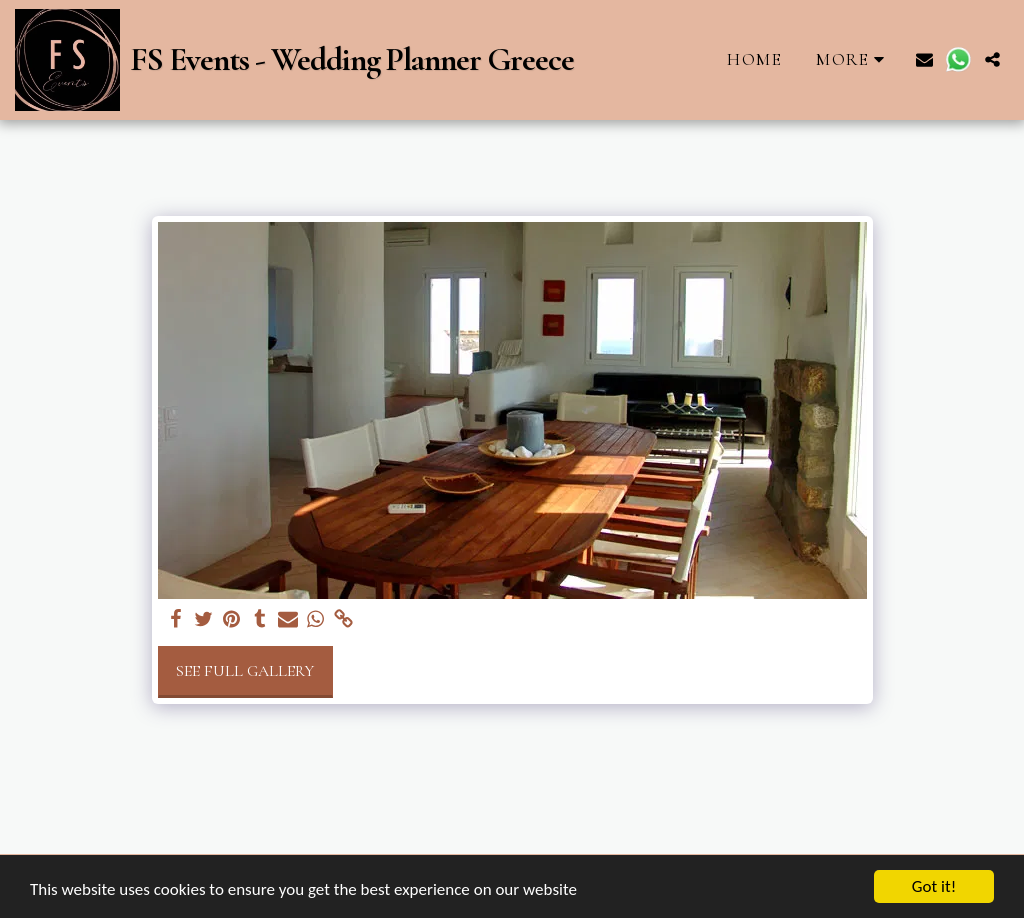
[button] (924, 59)
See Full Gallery (245, 671)
